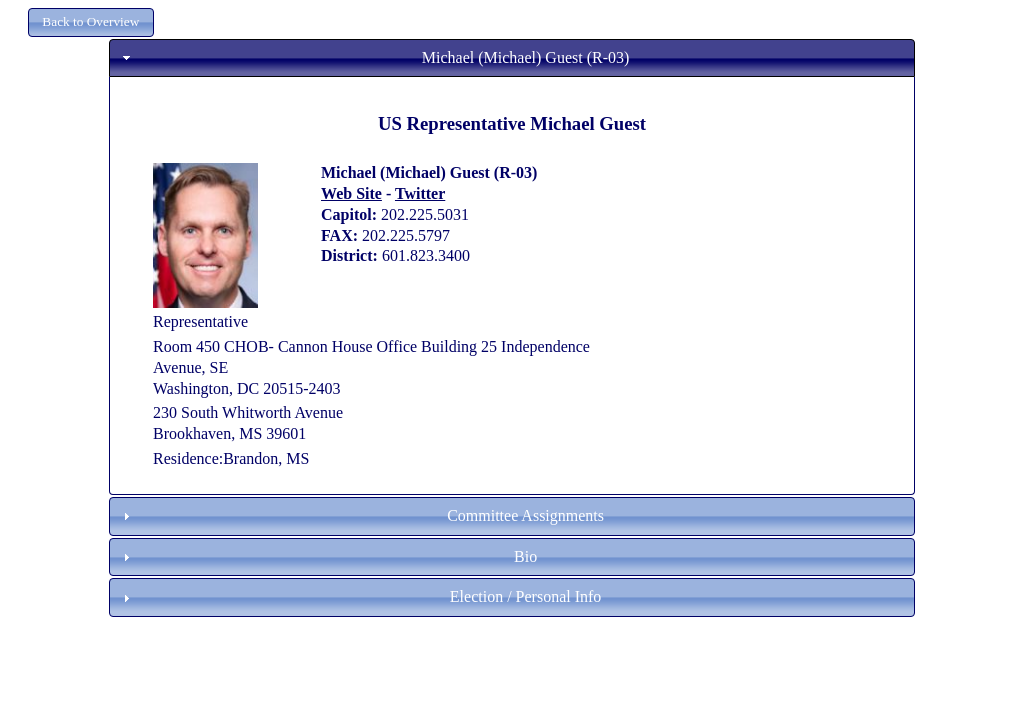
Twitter (420, 193)
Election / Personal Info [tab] (360, 596)
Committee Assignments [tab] (361, 515)
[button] (91, 22)
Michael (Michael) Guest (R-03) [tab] (374, 57)
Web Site (351, 193)
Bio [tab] (327, 556)
